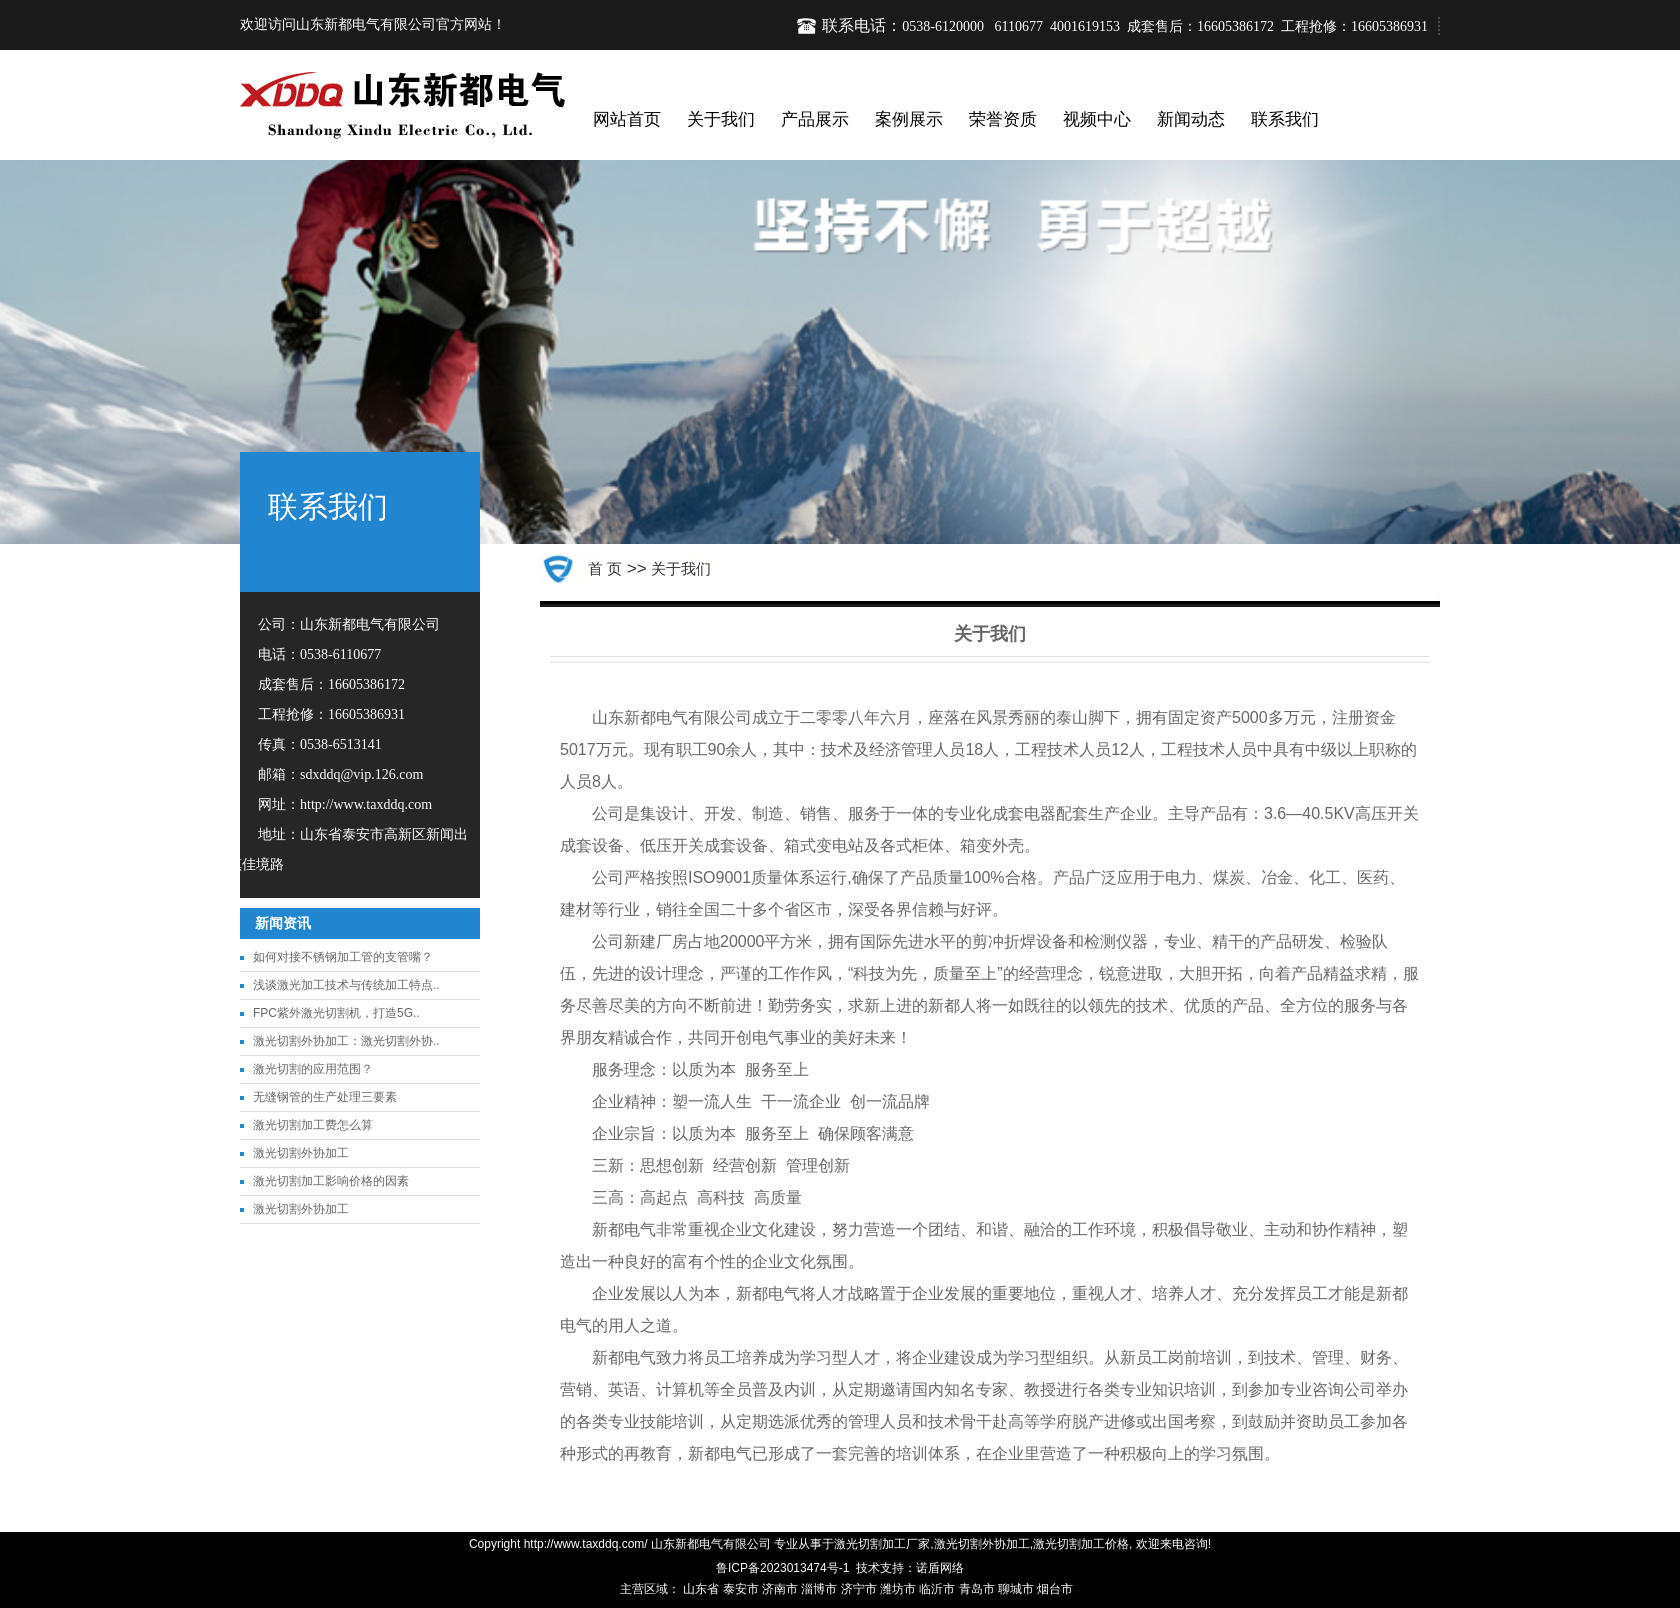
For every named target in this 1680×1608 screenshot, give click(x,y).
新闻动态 (1191, 119)
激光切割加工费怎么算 (313, 1125)
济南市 (780, 1589)
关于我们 (721, 119)
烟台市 (1055, 1589)
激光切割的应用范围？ (313, 1069)
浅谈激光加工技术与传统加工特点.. (346, 985)
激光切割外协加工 (301, 1153)
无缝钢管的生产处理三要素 (325, 1097)
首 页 (605, 568)
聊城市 (1016, 1589)
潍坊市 (898, 1589)
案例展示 (909, 119)
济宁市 (859, 1589)
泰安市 (741, 1589)
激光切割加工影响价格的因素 (331, 1181)
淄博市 (819, 1589)
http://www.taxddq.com (366, 804)
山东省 (701, 1589)
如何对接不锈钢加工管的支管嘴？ (343, 957)
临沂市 (937, 1589)
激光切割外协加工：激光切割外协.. (346, 1041)
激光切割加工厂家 (882, 1544)
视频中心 (1097, 119)
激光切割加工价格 (1081, 1544)
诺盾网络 (940, 1568)
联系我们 (1285, 119)
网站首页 (627, 119)
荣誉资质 (1003, 119)
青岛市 (977, 1589)
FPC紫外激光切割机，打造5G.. (336, 1013)
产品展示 (815, 119)
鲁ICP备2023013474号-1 (782, 1568)
